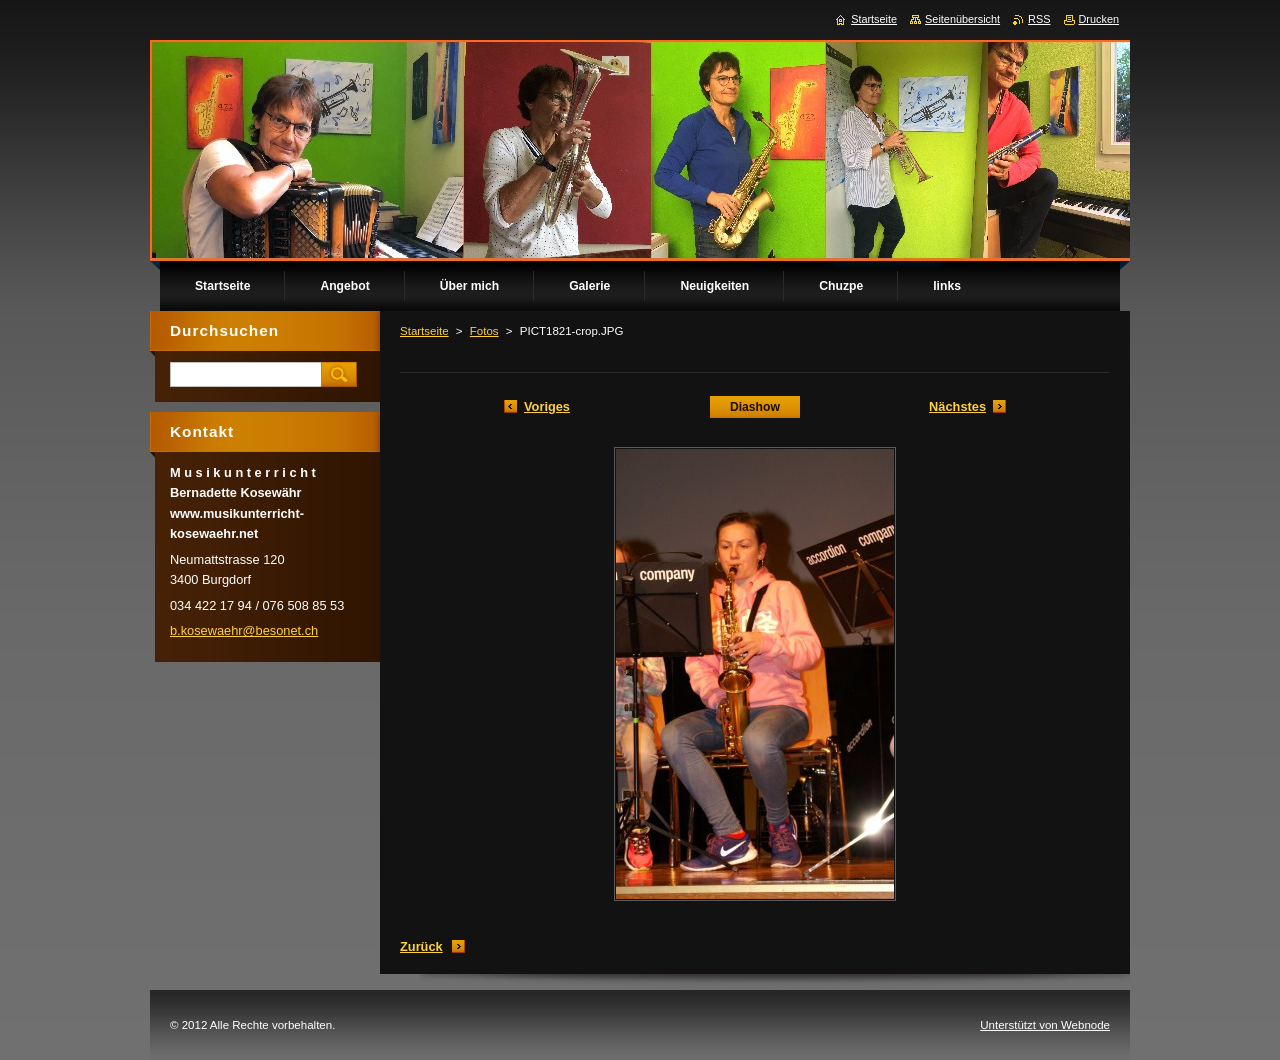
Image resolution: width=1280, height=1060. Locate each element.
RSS (1039, 19)
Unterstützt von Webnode (1045, 1025)
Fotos (484, 331)
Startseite (424, 331)
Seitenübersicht (962, 19)
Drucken (1099, 19)
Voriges (547, 406)
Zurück (421, 946)
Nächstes (957, 406)
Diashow (755, 407)
